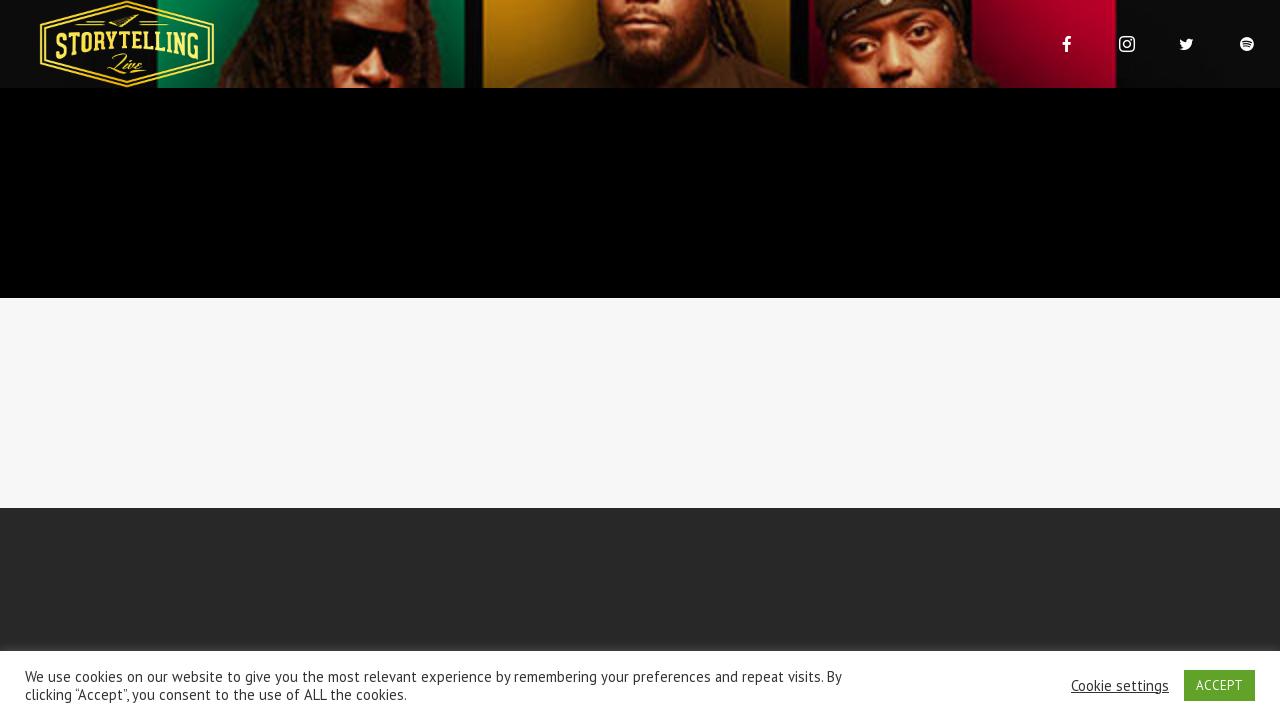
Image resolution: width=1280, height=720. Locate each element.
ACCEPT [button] (1219, 685)
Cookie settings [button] (1120, 686)
